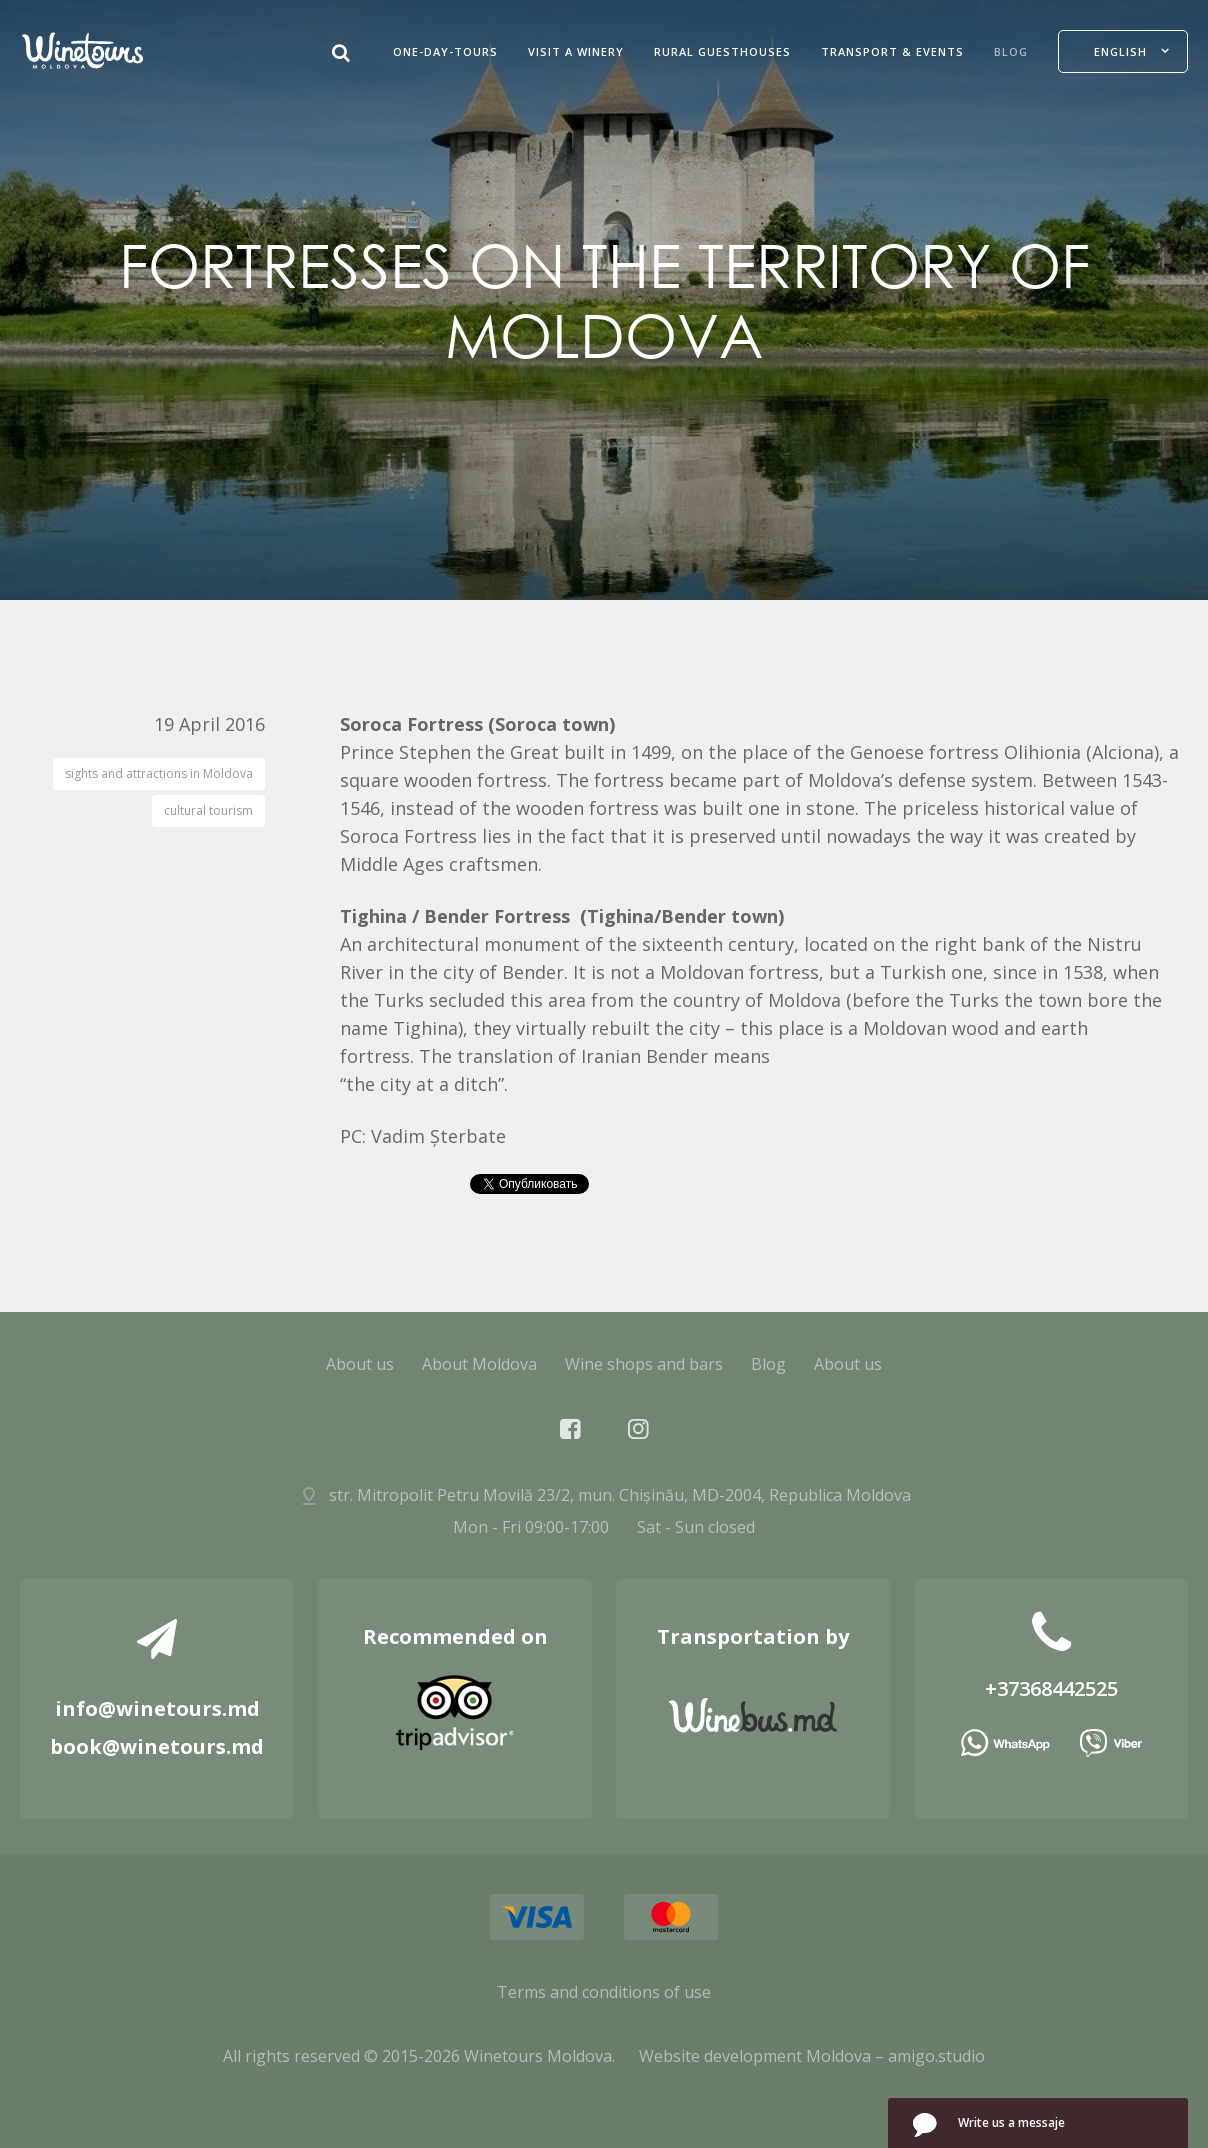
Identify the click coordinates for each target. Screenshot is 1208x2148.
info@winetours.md (157, 1708)
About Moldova (479, 1364)
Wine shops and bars (644, 1364)
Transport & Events (892, 51)
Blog (1011, 51)
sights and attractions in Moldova (159, 773)
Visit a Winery (576, 51)
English (1120, 51)
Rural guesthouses (722, 51)
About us (360, 1364)
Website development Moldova (755, 2056)
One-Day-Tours (445, 51)
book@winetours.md (157, 1746)
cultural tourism (208, 810)
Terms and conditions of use (604, 1992)
